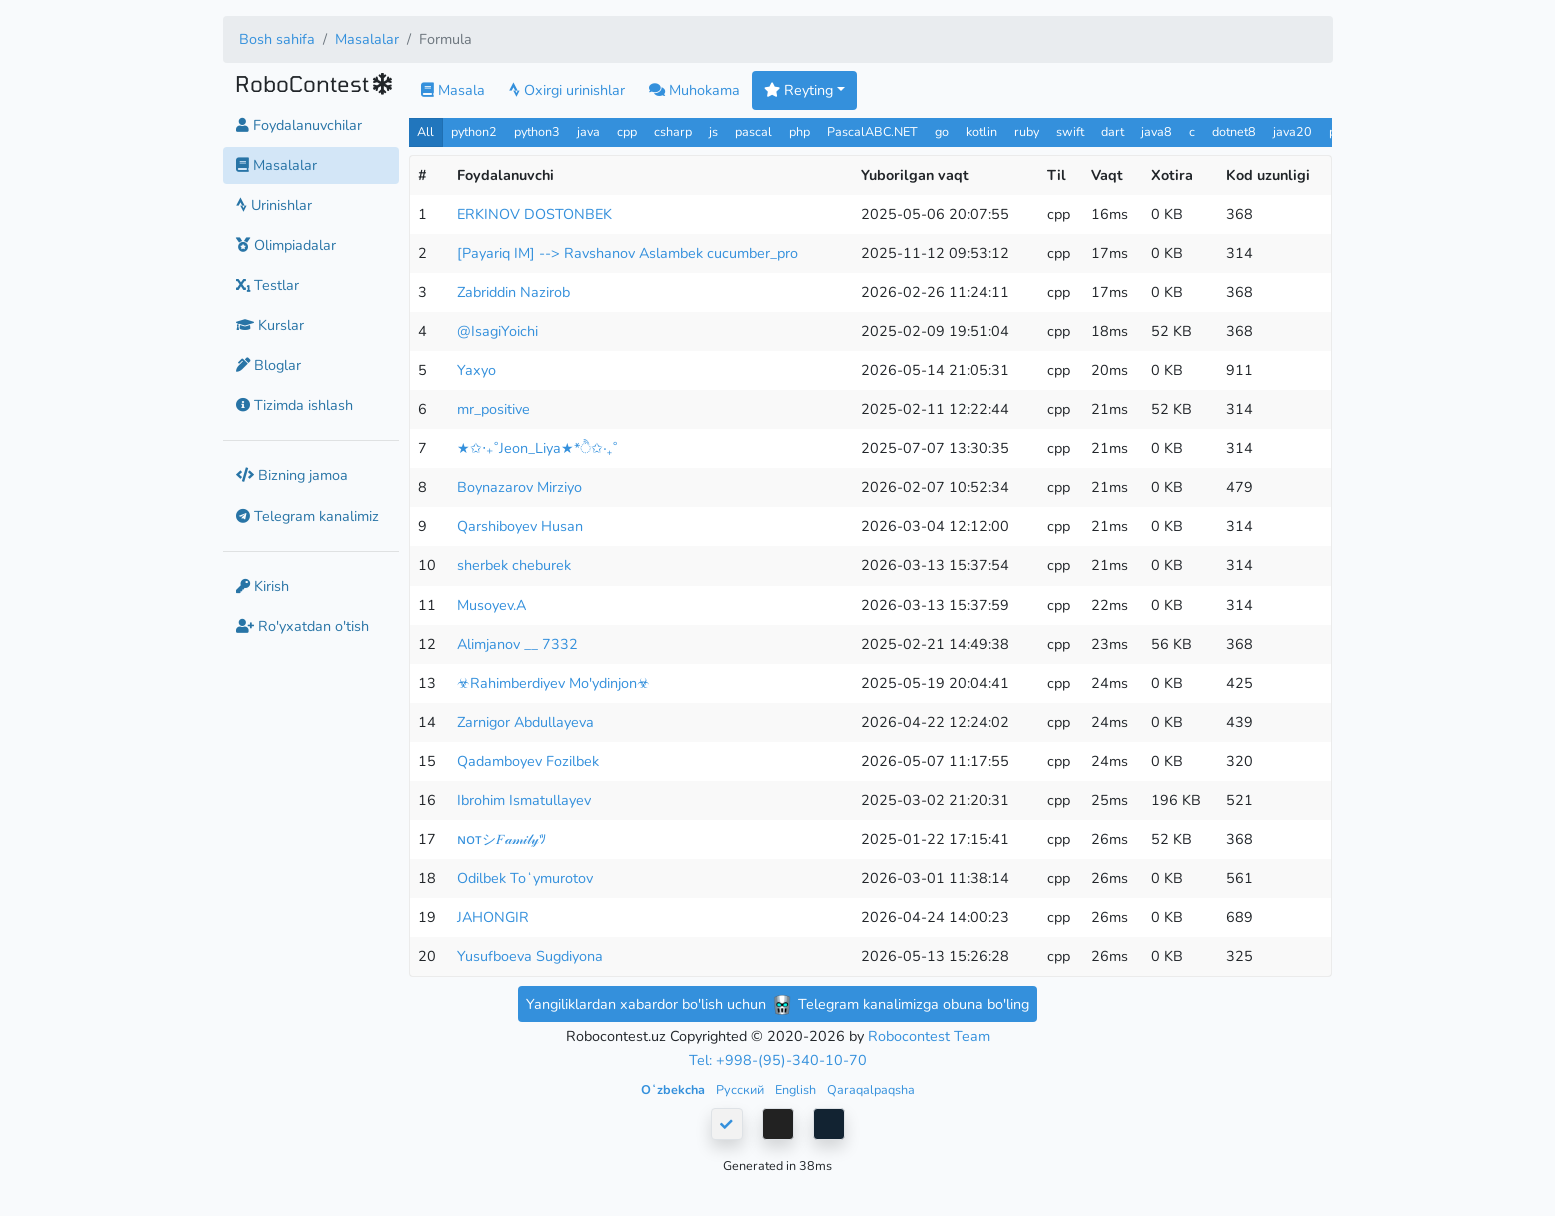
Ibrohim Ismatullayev (524, 800)
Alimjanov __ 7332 (517, 644)
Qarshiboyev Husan (520, 526)
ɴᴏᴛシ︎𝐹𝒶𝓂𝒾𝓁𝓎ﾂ (501, 839)
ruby (1026, 131)
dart (1112, 131)
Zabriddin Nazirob (513, 292)
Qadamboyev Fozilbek (528, 761)
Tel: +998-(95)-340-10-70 (778, 1060)
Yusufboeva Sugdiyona (530, 956)
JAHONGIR (493, 917)
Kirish (262, 586)
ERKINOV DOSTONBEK (534, 214)
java (588, 131)
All (425, 131)
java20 (1292, 131)
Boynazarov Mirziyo (519, 487)
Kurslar (270, 325)
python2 (474, 131)
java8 (1156, 131)
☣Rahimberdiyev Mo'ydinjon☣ (553, 683)
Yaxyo (476, 370)
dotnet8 (1234, 131)
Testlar (267, 285)
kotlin (981, 131)
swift (1070, 131)
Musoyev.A (491, 605)
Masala (453, 90)
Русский (741, 1089)
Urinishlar (274, 205)
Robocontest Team (929, 1036)
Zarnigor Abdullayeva (525, 722)
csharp (673, 131)
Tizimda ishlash (294, 405)
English (797, 1089)
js (715, 131)
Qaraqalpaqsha (871, 1089)
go (942, 131)
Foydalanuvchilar (299, 125)
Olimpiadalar (286, 245)
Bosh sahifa (277, 39)
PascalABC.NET (872, 131)
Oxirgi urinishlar (567, 90)
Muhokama (694, 90)
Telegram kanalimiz (307, 516)
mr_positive (493, 409)
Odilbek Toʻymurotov (525, 878)
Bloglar (268, 365)
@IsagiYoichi (497, 331)
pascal (753, 131)
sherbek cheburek (514, 565)
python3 (537, 131)
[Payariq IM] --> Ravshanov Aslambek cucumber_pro (627, 253)
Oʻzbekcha (674, 1089)
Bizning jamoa (292, 475)
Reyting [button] (798, 90)
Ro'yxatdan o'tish (302, 626)
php (799, 131)
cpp (627, 131)
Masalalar (367, 39)
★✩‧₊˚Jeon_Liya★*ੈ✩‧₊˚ (537, 448)
